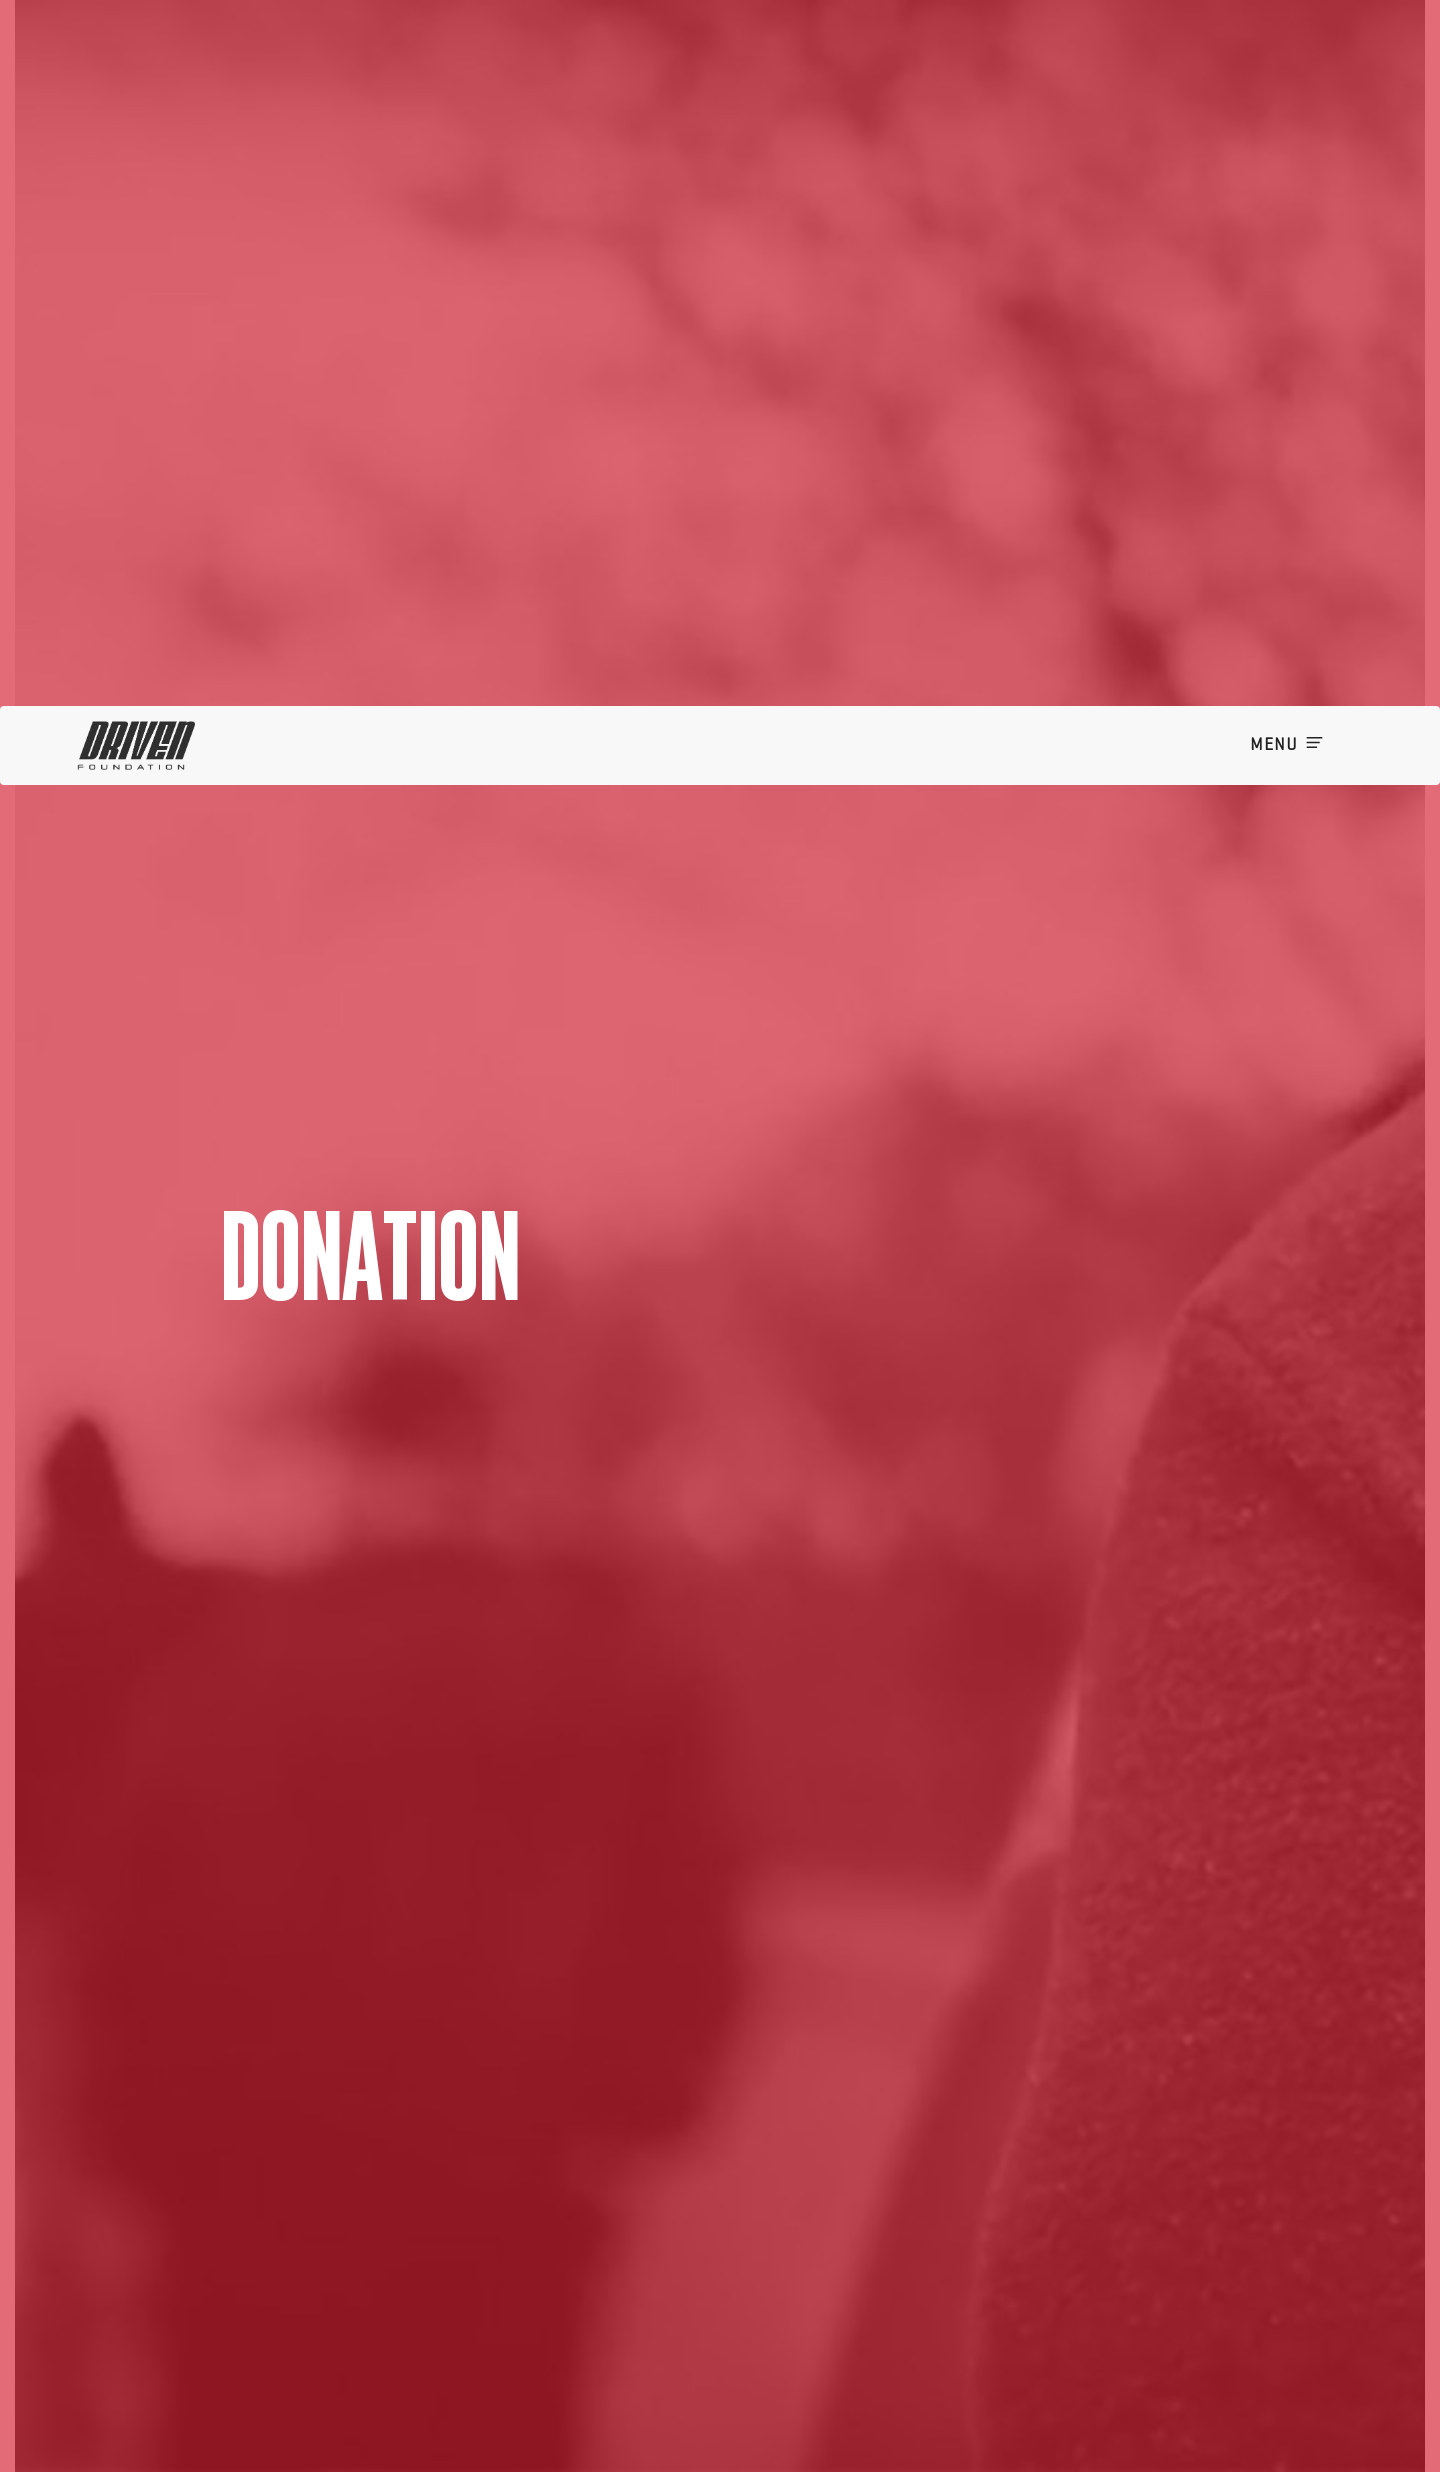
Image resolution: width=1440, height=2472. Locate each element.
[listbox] (807, 2235)
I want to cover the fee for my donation (864, 2459)
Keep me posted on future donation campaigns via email (913, 2429)
